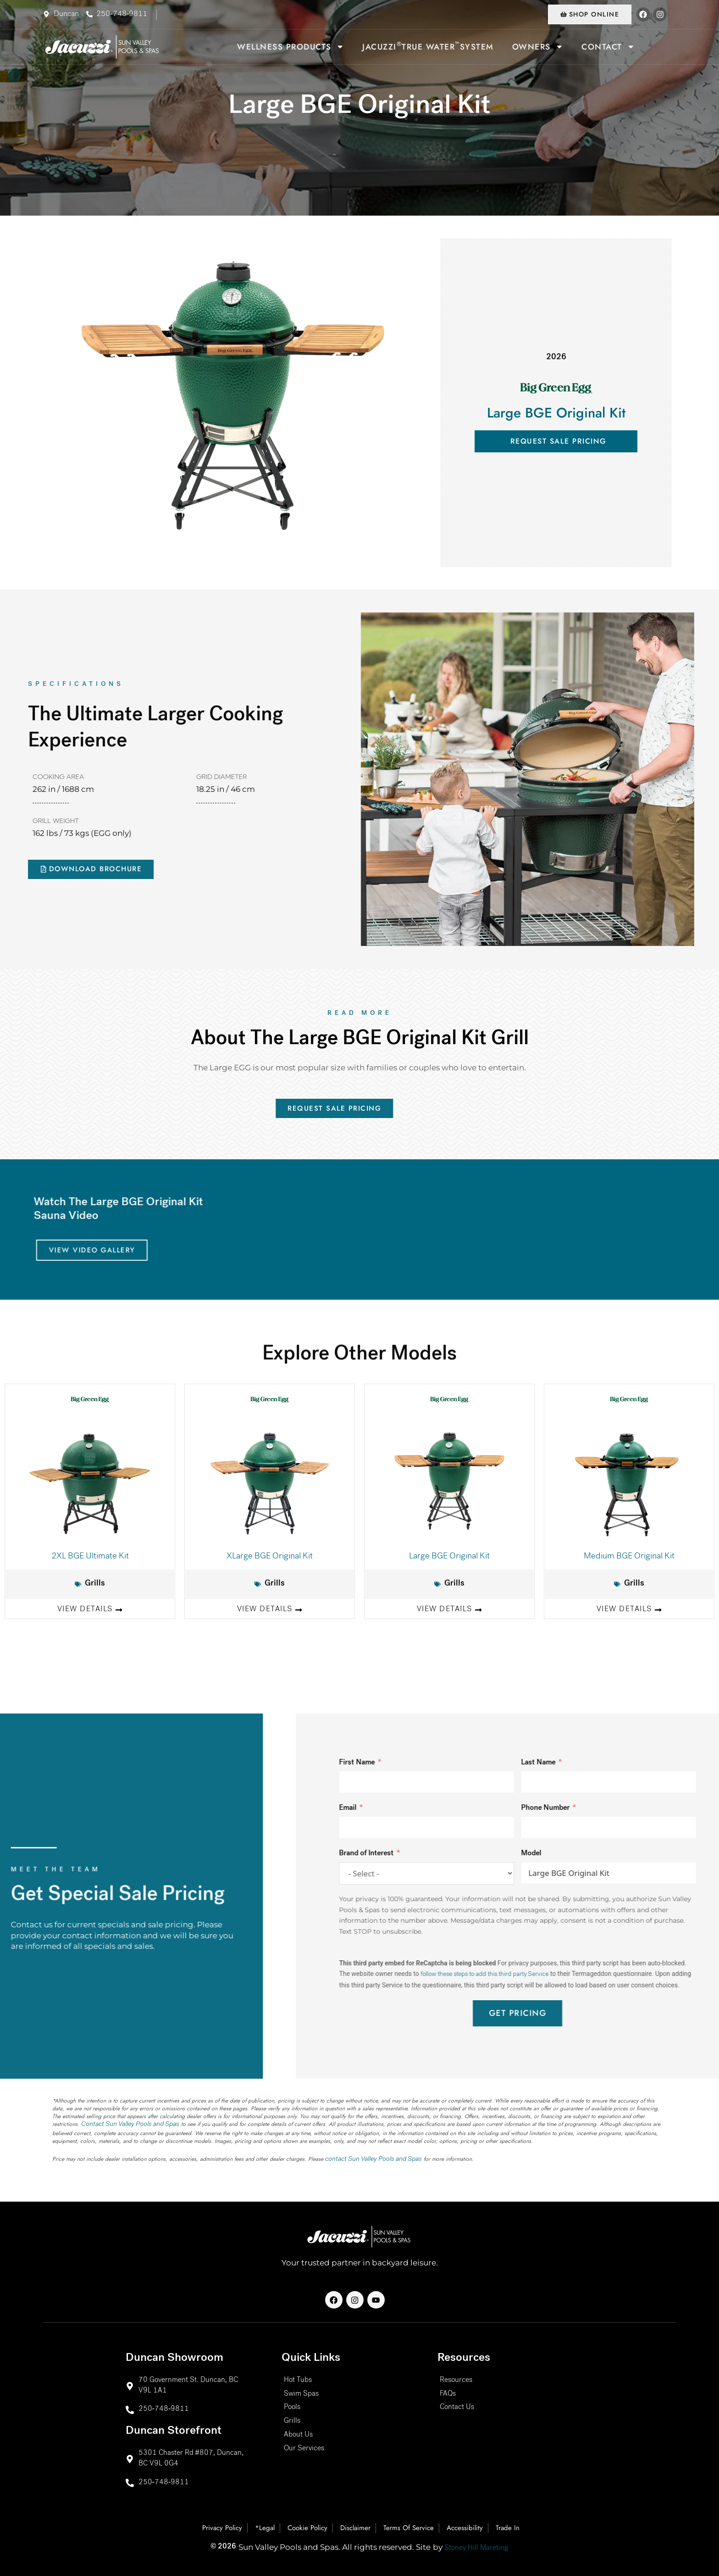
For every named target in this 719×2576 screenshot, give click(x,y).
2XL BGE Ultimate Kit (90, 1561)
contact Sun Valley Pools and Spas (364, 2164)
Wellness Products (290, 49)
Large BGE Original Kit (449, 1561)
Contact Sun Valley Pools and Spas (121, 2131)
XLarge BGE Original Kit (270, 1561)
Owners (538, 49)
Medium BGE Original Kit (629, 1561)
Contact (608, 49)
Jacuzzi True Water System (428, 48)
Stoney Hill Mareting (476, 2548)
